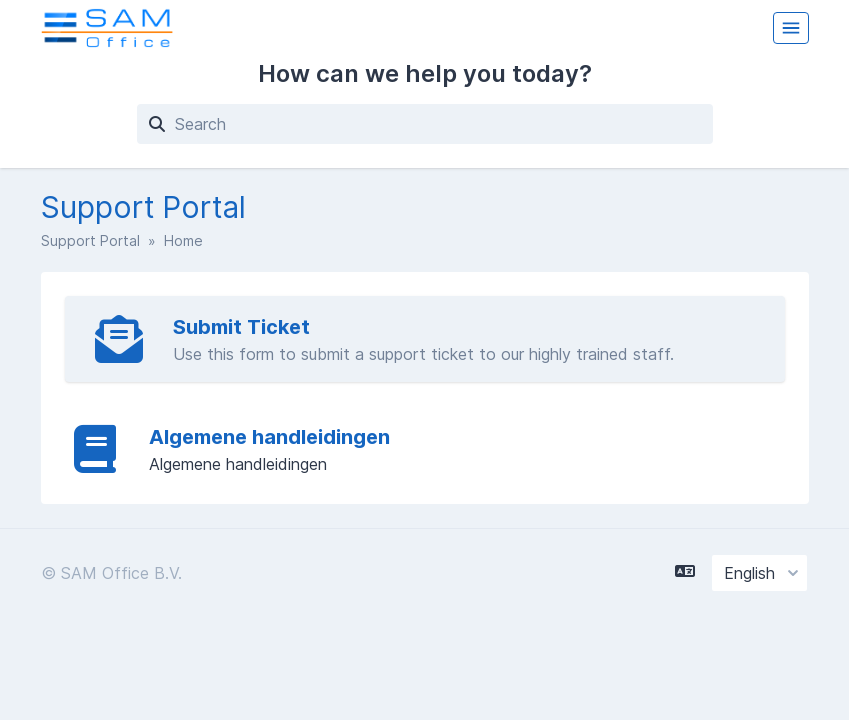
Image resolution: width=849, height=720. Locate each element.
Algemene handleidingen (269, 437)
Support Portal (90, 240)
